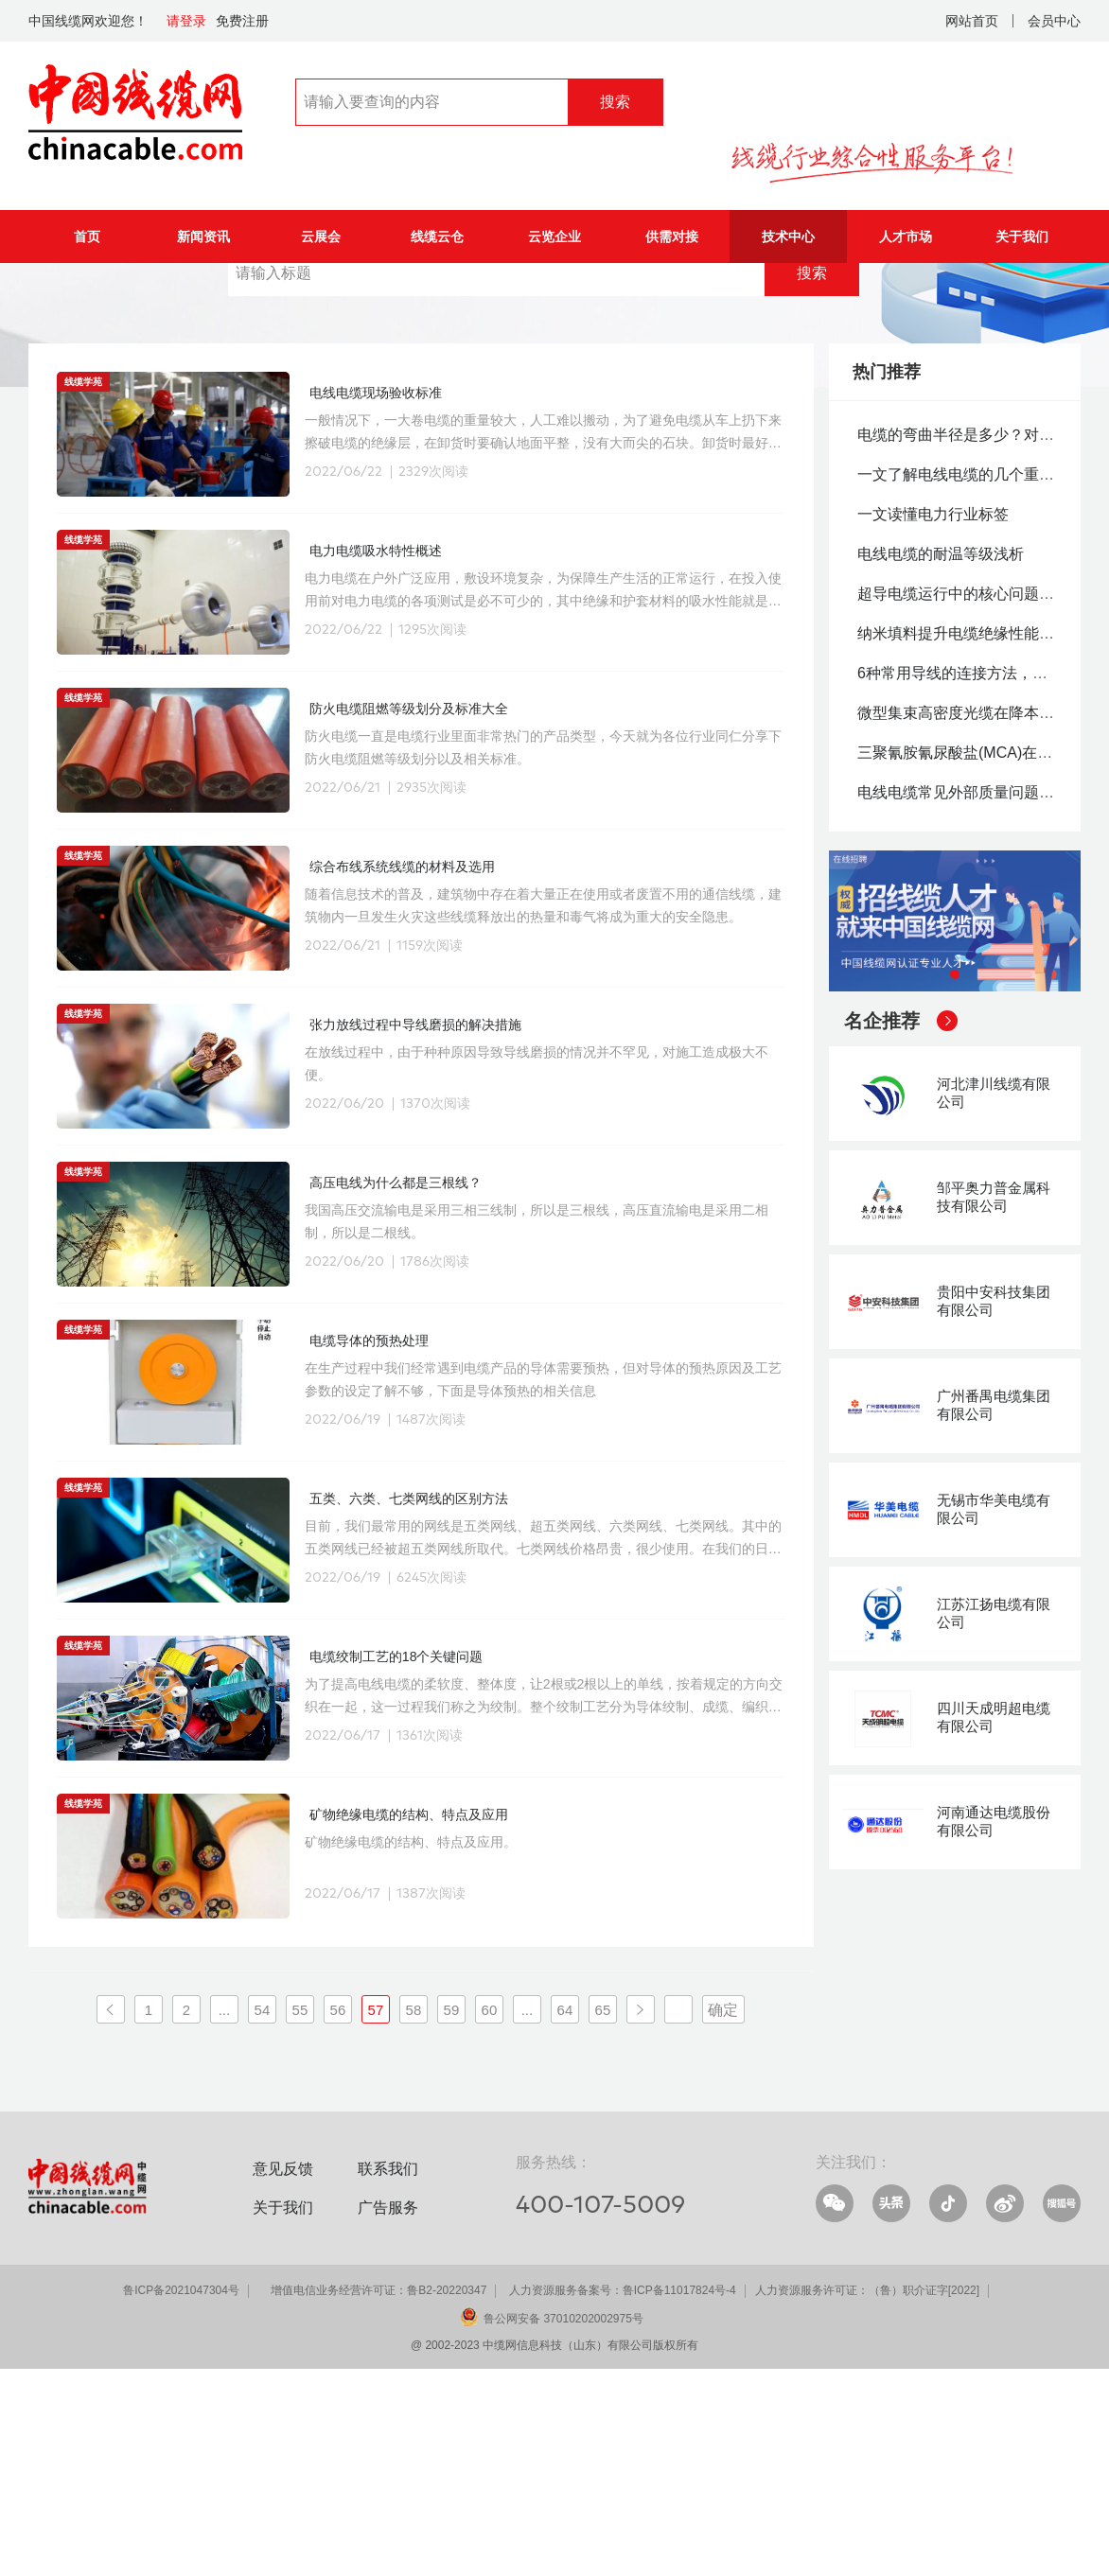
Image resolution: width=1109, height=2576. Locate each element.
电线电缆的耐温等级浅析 (940, 760)
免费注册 (242, 20)
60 (490, 2216)
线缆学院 (176, 291)
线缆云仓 (437, 236)
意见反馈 (283, 2375)
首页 (87, 236)
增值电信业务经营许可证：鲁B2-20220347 (378, 2496)
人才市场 (905, 236)
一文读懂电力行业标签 (933, 720)
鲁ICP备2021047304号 (181, 2496)
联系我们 (388, 2375)
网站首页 (971, 20)
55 (300, 2216)
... (225, 2216)
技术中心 (788, 236)
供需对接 (671, 236)
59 (452, 2216)
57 (376, 2216)
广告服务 (388, 2414)
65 (603, 2216)
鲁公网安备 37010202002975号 (563, 2525)
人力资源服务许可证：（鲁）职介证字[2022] (867, 2496)
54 (263, 2216)
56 (338, 2216)
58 (414, 2216)
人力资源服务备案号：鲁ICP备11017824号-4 (622, 2496)
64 (565, 2216)
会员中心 (1054, 20)
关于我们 (1021, 236)
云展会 (321, 236)
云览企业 (554, 236)
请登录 (186, 20)
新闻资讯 (203, 236)
